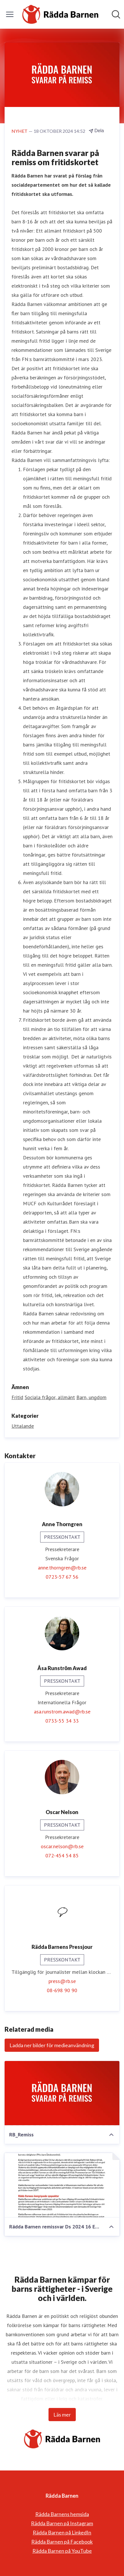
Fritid (17, 1397)
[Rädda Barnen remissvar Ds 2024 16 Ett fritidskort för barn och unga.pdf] (62, 2185)
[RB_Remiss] (62, 2093)
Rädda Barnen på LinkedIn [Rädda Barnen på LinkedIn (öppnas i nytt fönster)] (62, 2532)
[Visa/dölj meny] (9, 14)
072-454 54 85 (62, 1855)
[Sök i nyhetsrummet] (116, 14)
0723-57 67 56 (62, 1576)
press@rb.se (62, 1981)
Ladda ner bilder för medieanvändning (51, 2045)
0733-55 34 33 (62, 1720)
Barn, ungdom (91, 1397)
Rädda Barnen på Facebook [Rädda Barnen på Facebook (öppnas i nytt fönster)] (62, 2541)
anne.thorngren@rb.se (62, 1567)
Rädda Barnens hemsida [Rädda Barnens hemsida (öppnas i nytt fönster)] (62, 2514)
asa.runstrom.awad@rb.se (62, 1711)
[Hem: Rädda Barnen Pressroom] (60, 14)
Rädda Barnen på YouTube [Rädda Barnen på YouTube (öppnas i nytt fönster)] (62, 2551)
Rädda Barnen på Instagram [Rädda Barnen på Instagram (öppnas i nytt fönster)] (62, 2523)
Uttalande (22, 1426)
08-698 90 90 (62, 1990)
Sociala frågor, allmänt (50, 1397)
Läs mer (62, 2414)
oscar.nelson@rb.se (62, 1846)
